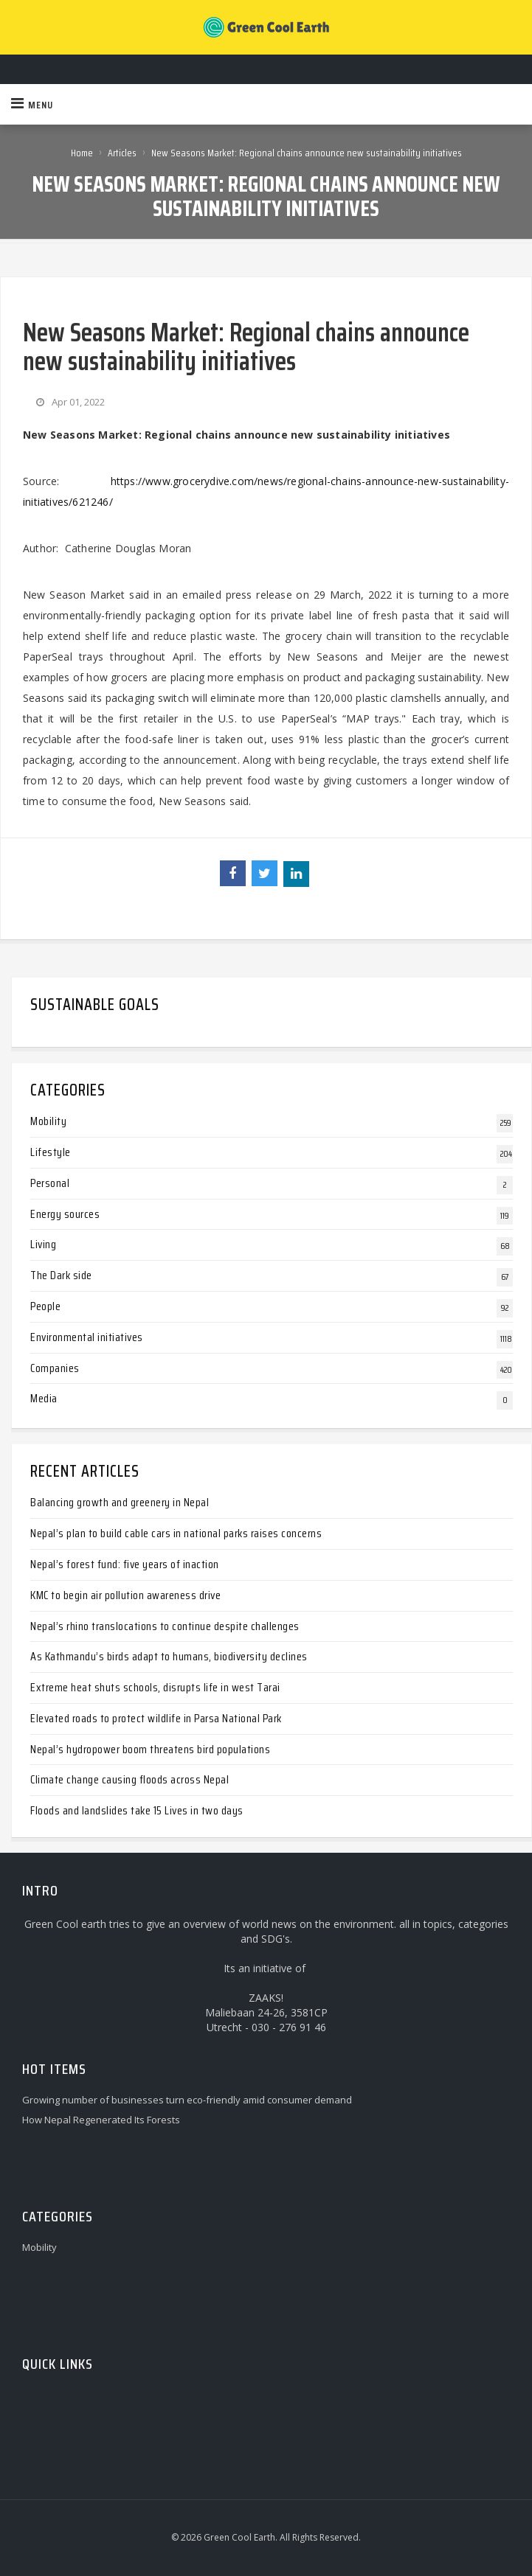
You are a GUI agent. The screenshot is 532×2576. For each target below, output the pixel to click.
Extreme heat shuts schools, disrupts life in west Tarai (155, 1687)
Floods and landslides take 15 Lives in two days (136, 1810)
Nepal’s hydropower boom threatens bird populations (150, 1749)
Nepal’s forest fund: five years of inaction (124, 1564)
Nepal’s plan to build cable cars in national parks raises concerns (176, 1533)
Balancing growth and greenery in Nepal (119, 1502)
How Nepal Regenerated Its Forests (101, 2119)
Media (44, 1398)
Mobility (48, 1121)
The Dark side (61, 1275)
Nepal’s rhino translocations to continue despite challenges (165, 1626)
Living (43, 1244)
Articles (122, 153)
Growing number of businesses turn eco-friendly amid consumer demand (187, 2099)
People (45, 1306)
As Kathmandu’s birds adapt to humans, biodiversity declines (169, 1656)
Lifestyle (50, 1152)
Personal (49, 1183)
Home (82, 153)
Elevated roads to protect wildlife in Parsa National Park (156, 1718)
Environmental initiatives (86, 1337)
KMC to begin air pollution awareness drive (125, 1595)
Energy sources (65, 1214)
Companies (55, 1368)
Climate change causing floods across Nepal (129, 1779)
